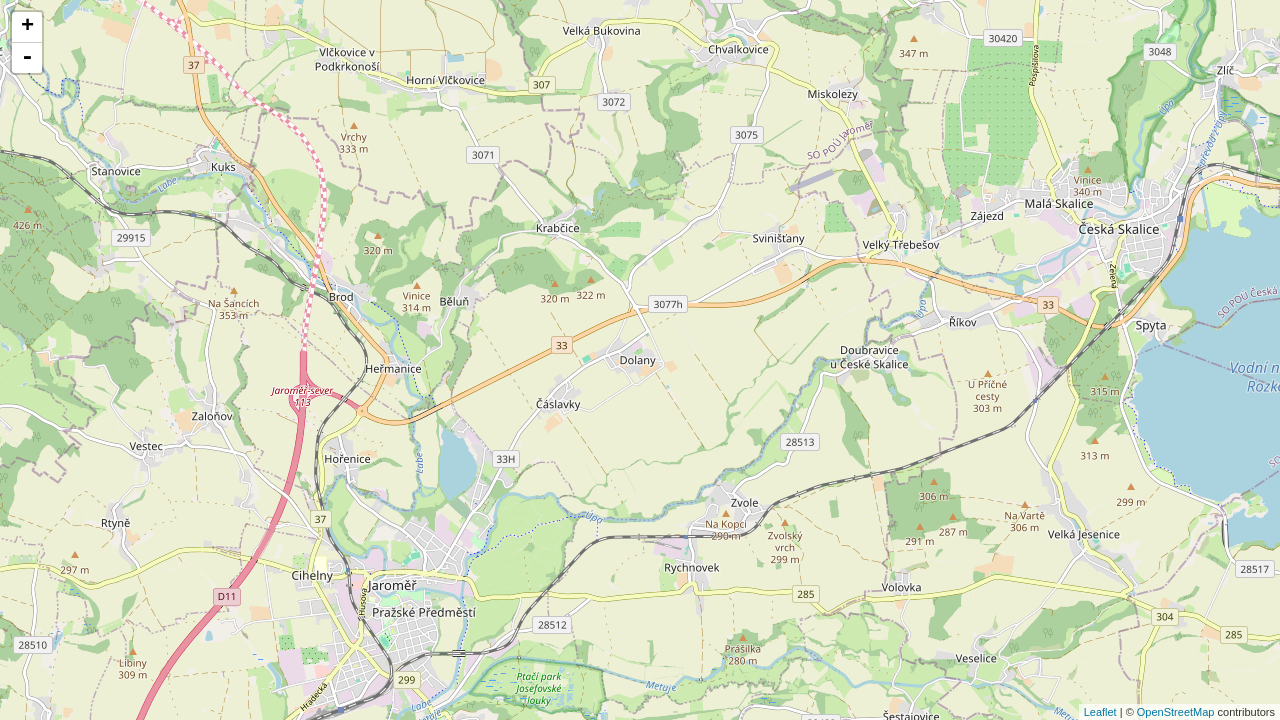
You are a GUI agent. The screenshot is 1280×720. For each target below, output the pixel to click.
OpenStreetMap (1176, 712)
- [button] (27, 58)
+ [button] (27, 27)
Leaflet (1100, 712)
